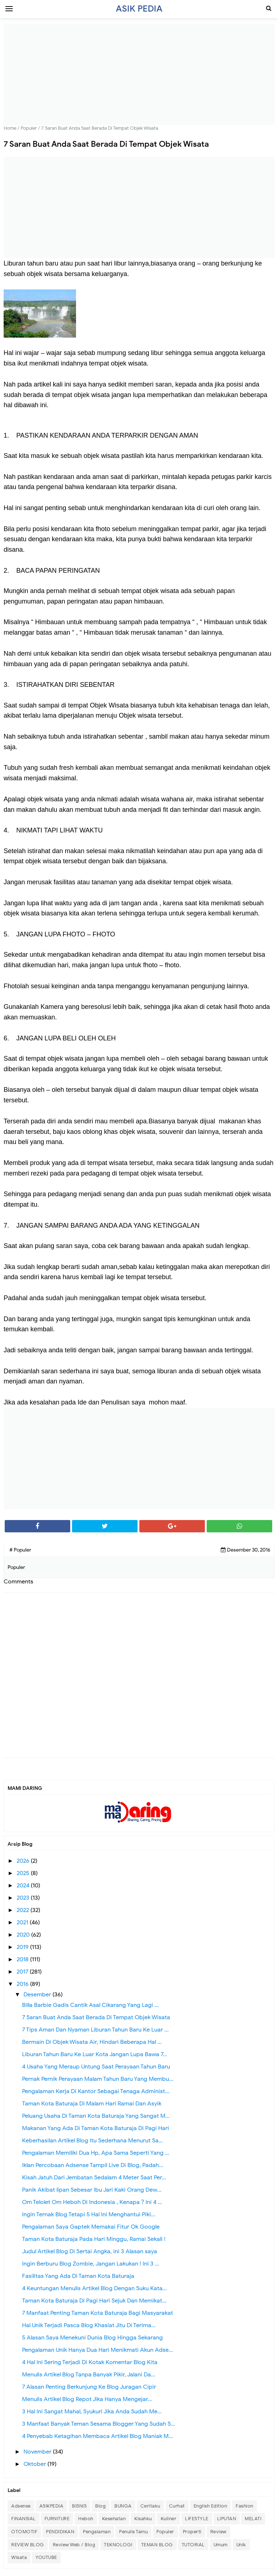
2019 (23, 1947)
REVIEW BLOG (27, 2545)
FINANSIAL (23, 2519)
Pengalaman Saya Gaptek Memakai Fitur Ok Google (91, 2226)
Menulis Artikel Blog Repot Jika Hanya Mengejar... (87, 2399)
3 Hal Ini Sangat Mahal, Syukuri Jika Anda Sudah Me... (92, 2411)
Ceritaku (150, 2506)
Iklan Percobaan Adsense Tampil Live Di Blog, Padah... (92, 2165)
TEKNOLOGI (118, 2545)
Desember (38, 1994)
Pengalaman (96, 2532)
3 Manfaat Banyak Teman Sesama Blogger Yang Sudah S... (98, 2423)
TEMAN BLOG (157, 2545)
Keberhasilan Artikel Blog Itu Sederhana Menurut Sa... (92, 2140)
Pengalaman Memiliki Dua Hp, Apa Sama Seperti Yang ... (95, 2153)
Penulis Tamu (133, 2532)
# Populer (20, 1550)
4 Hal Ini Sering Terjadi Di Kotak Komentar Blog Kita (89, 2362)
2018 (23, 1959)
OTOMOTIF (24, 2532)
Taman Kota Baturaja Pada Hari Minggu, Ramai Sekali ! (93, 2239)
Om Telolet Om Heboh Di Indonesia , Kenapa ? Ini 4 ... (92, 2202)
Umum (221, 2545)
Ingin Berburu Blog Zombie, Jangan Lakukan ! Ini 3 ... (90, 2263)
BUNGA (123, 2506)
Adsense (21, 2506)
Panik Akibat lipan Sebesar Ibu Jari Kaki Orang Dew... (91, 2189)
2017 (23, 1971)
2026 (24, 1861)
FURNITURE (57, 2519)
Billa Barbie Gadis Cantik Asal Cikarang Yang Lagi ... (90, 2005)
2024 (24, 1885)
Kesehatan (114, 2519)
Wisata (19, 2557)
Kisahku (143, 2519)
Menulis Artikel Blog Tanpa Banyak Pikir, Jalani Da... (88, 2374)
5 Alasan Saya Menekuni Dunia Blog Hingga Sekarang (92, 2337)
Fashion (244, 2506)
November (38, 2451)
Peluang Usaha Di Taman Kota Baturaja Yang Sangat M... (96, 2116)
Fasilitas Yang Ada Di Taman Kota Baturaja (78, 2276)
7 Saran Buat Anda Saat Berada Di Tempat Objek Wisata (96, 2017)
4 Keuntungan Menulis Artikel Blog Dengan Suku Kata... (94, 2288)
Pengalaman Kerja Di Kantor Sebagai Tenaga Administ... (95, 2091)
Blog (100, 2506)
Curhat (177, 2506)
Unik (241, 2545)
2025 (24, 1873)
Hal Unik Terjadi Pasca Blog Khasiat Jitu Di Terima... (89, 2325)
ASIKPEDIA (51, 2506)
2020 (24, 1934)
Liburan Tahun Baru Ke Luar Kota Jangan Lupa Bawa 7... (94, 2054)
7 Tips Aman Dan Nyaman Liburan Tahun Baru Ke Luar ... (95, 2029)
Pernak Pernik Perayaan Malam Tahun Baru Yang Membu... (97, 2079)
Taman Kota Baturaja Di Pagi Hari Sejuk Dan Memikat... (94, 2300)
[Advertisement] (139, 74)
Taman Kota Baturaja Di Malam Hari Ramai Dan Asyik (91, 2103)
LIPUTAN (226, 2519)
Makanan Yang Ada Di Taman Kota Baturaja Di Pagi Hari (95, 2128)
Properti (192, 2532)
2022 (23, 1910)
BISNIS (79, 2506)
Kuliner (169, 2519)
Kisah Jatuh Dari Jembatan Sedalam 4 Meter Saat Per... (94, 2177)
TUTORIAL (193, 2545)
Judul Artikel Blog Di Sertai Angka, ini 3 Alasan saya (89, 2251)
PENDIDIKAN (60, 2532)
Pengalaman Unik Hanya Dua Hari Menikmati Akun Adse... (97, 2350)
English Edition (210, 2506)
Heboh (85, 2519)
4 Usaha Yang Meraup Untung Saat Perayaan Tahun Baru (96, 2066)
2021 (23, 1922)
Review (218, 2532)
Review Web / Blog (74, 2545)
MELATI (253, 2519)
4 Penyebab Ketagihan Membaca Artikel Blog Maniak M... (97, 2436)
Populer (165, 2532)
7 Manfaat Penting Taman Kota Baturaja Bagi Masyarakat (97, 2313)
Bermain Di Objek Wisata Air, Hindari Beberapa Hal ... (92, 2042)
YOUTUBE (46, 2557)
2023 (24, 1897)
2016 (23, 1984)
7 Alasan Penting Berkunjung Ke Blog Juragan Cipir (89, 2387)
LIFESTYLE (196, 2519)
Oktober (35, 2464)
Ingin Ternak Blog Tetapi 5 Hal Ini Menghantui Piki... (88, 2214)
